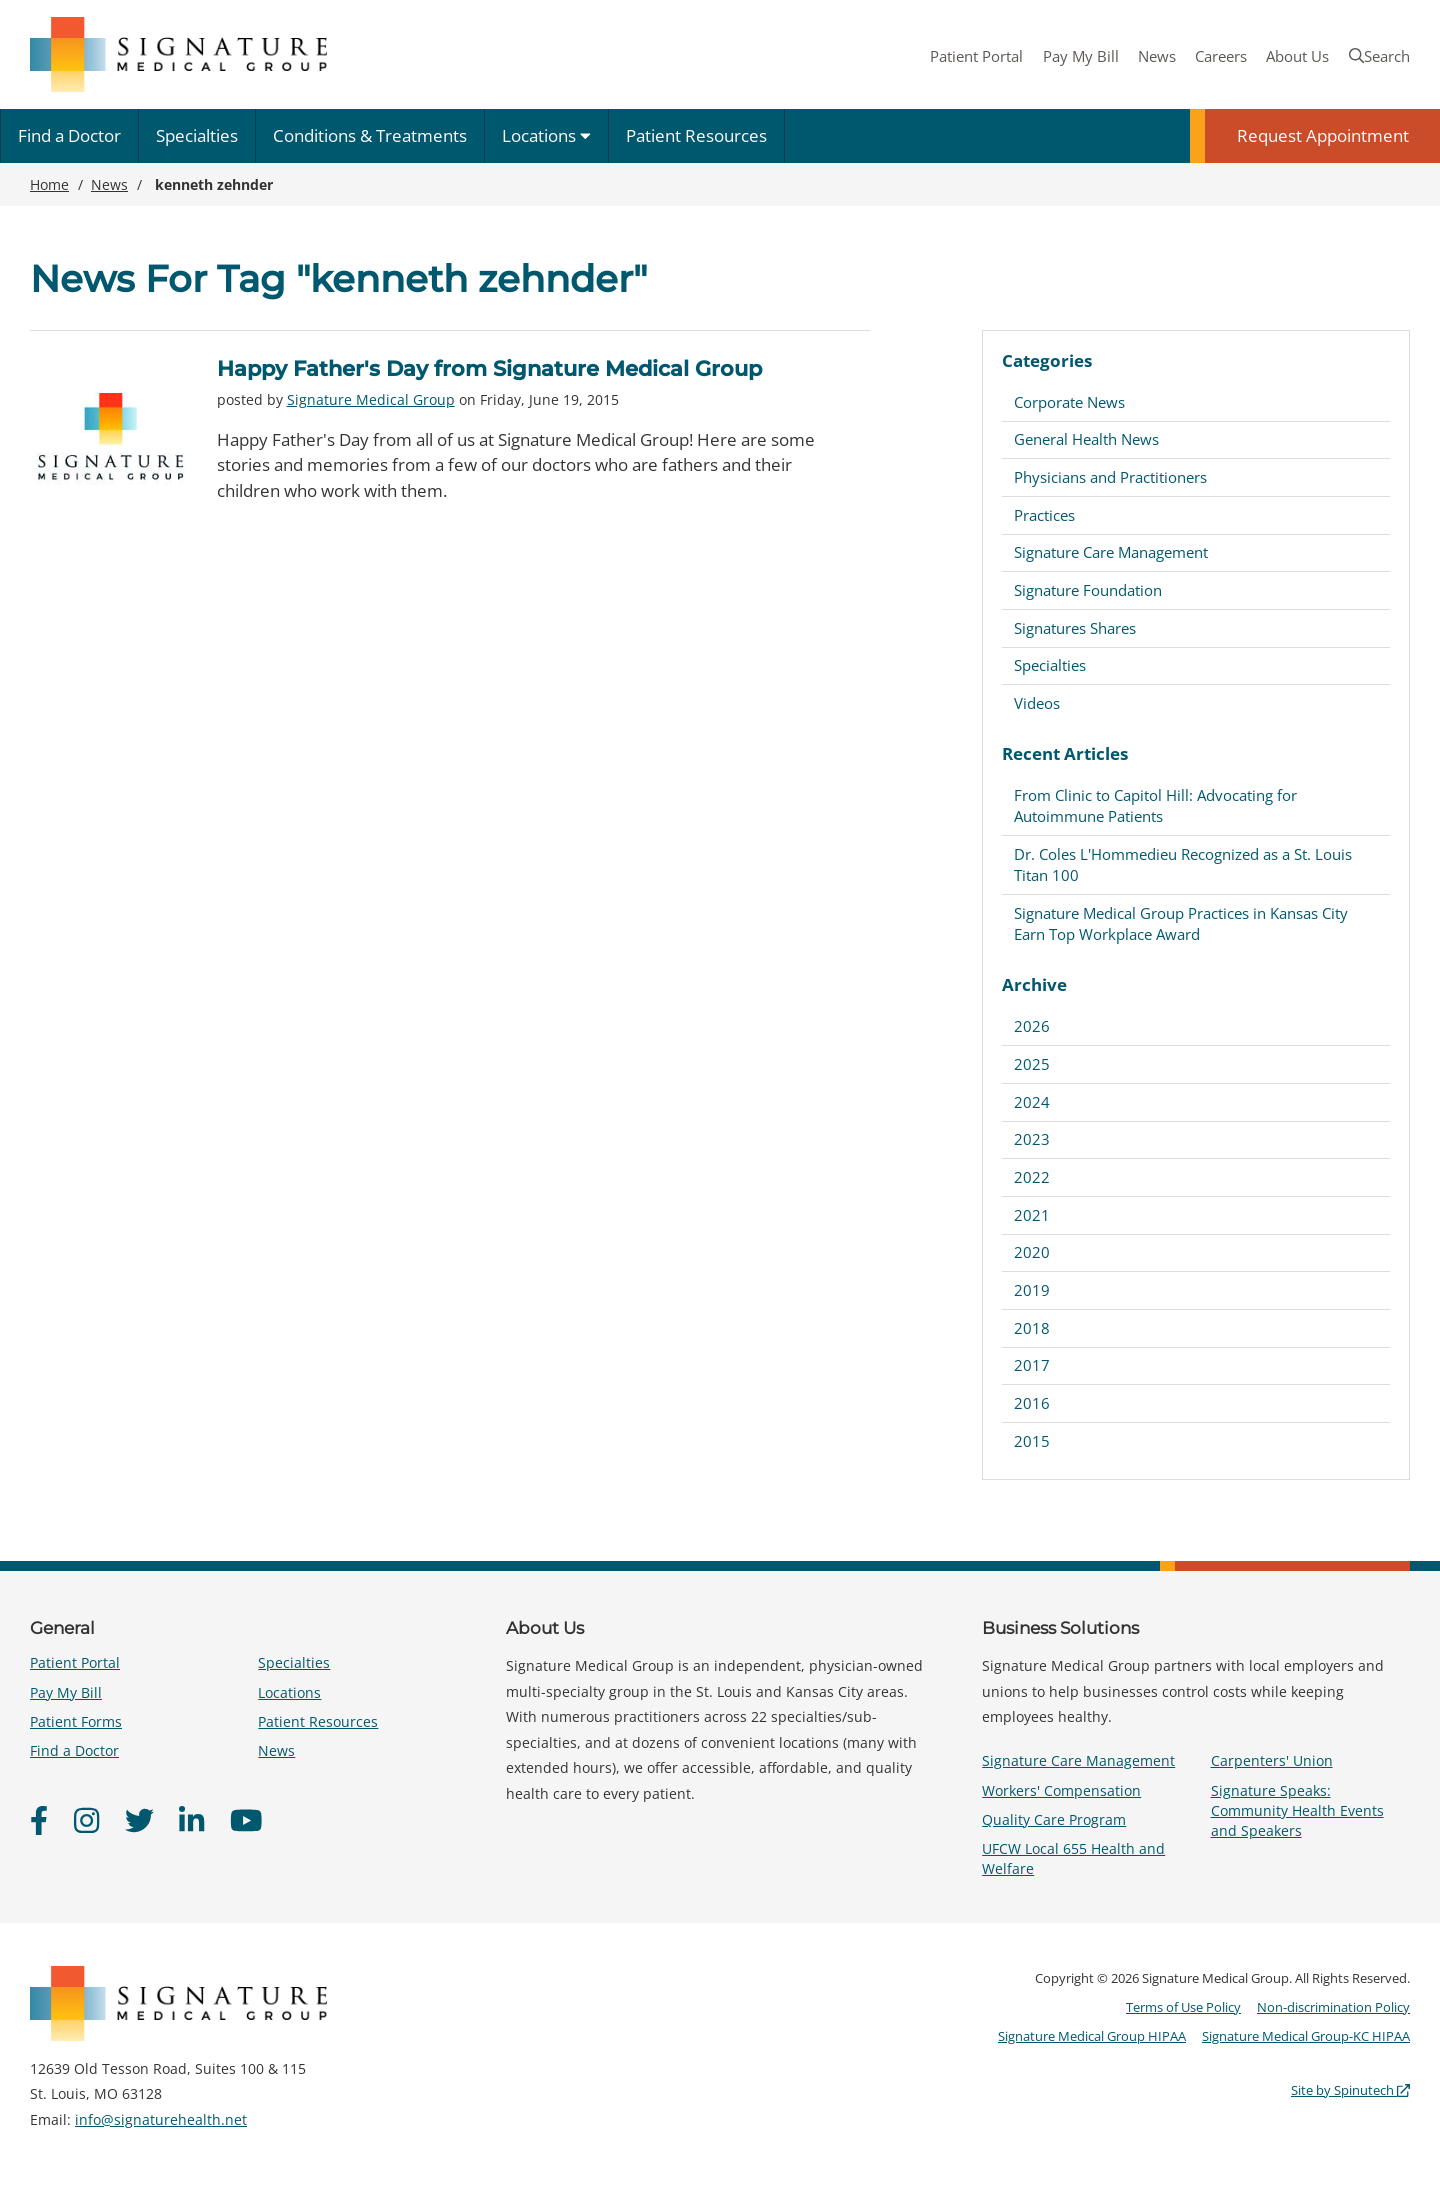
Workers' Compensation (1061, 1790)
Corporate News (1069, 402)
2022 (1032, 1177)
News (1157, 56)
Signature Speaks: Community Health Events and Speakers (1297, 1810)
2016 (1032, 1403)
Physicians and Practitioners (1110, 477)
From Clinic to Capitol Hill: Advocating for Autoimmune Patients (1155, 805)
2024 (1032, 1102)
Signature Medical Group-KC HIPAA (1306, 2036)
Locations (546, 135)
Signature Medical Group (371, 399)
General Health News (1086, 439)
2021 (1032, 1215)
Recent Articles (1065, 753)
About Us (1297, 56)
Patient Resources (696, 135)
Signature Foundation (1088, 590)
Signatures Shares (1075, 628)
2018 (1032, 1328)
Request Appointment (1323, 135)
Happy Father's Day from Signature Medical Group (489, 368)
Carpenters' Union (1272, 1760)
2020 (1032, 1252)
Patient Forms (76, 1721)
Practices (1044, 515)
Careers (1221, 56)
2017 (1032, 1365)
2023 (1032, 1139)
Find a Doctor (69, 135)
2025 (1032, 1064)
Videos (1037, 703)
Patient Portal (976, 56)
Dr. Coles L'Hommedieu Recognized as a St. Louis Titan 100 (1183, 864)
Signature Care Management (1111, 552)
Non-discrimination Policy (1333, 2007)
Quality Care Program (1054, 1819)
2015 (1032, 1441)
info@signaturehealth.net (161, 2119)
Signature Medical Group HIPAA (1092, 2036)
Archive (1034, 984)
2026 (1032, 1026)
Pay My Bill (1081, 56)
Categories (1047, 360)
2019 (1032, 1290)
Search (1379, 56)
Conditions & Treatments (370, 135)
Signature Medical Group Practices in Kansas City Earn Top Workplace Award (1181, 923)
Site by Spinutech (1350, 2090)
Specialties (197, 135)
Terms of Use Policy (1183, 2007)
